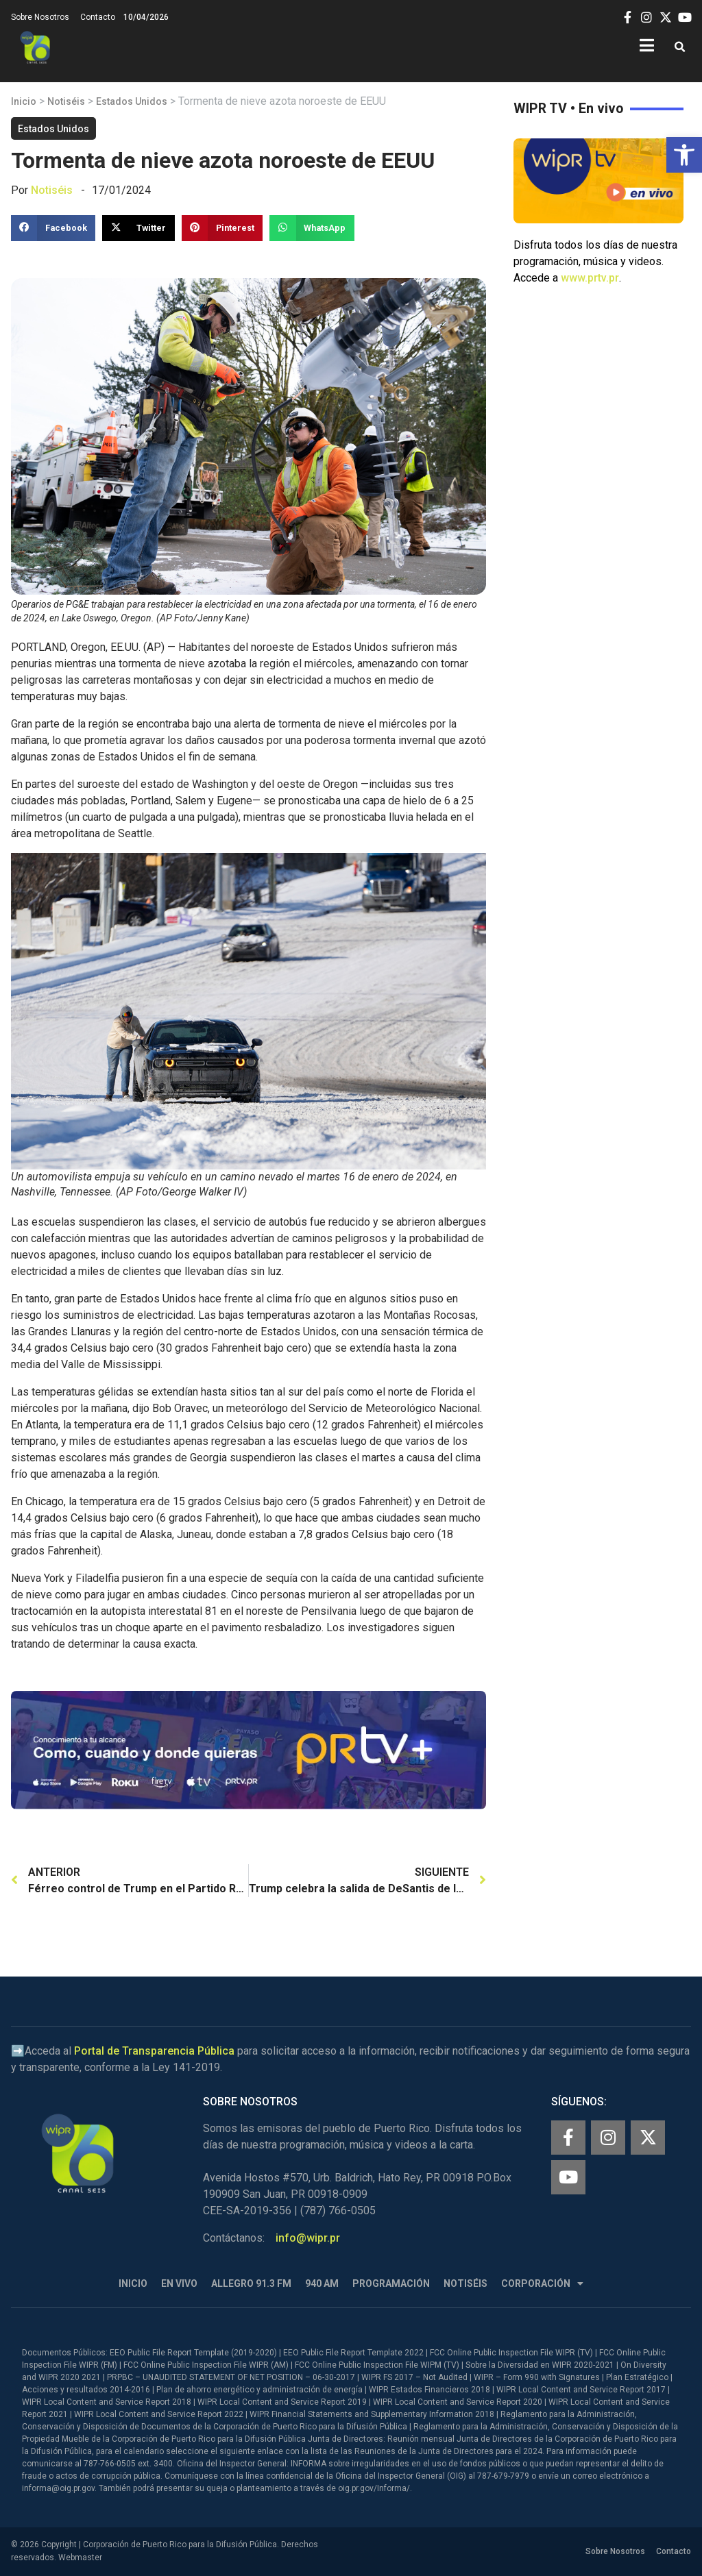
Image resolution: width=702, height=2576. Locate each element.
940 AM (322, 2283)
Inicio (23, 101)
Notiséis (66, 101)
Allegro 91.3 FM (251, 2283)
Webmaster (80, 2557)
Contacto (97, 17)
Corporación (542, 2284)
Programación (391, 2283)
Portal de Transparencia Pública (154, 2050)
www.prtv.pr (590, 277)
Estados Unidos (131, 101)
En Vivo (179, 2283)
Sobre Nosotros (40, 17)
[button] (684, 155)
